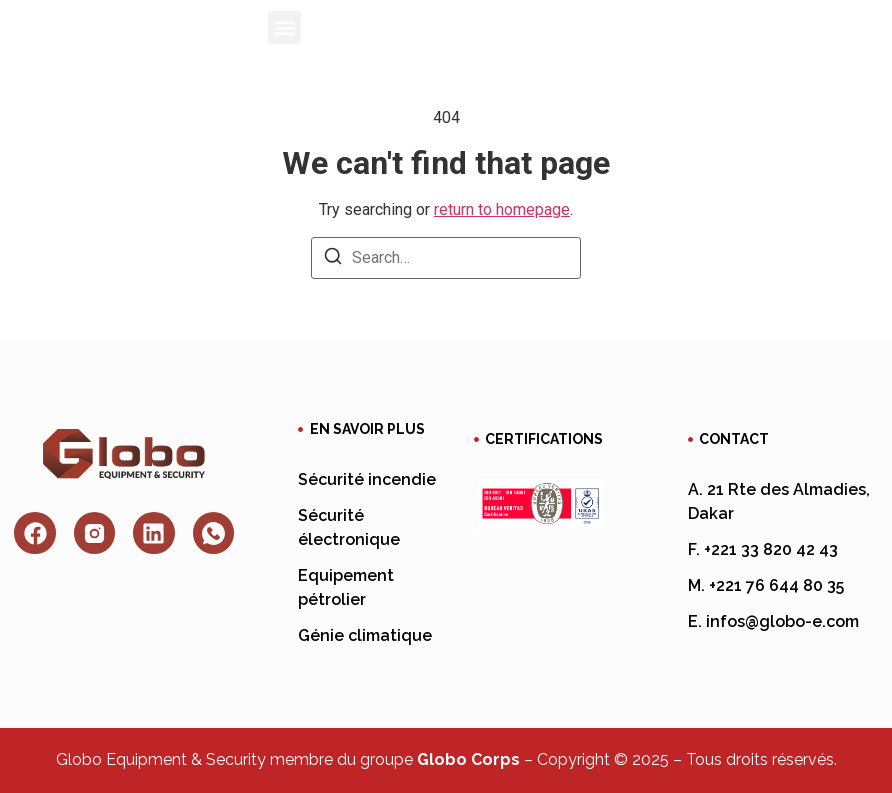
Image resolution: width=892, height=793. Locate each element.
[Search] (333, 259)
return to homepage (502, 209)
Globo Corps (468, 759)
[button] (284, 27)
